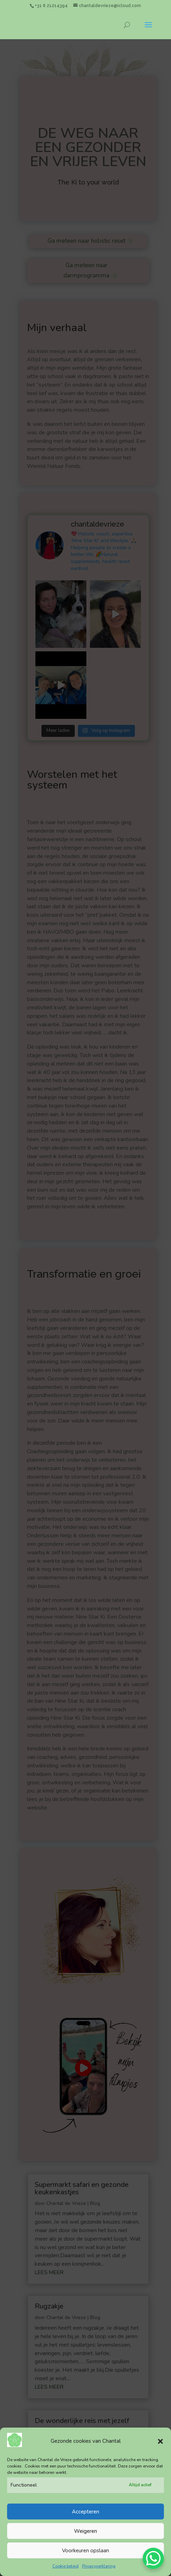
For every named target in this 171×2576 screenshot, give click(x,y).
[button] (160, 2448)
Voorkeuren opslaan (85, 2557)
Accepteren (85, 2518)
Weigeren (85, 2538)
